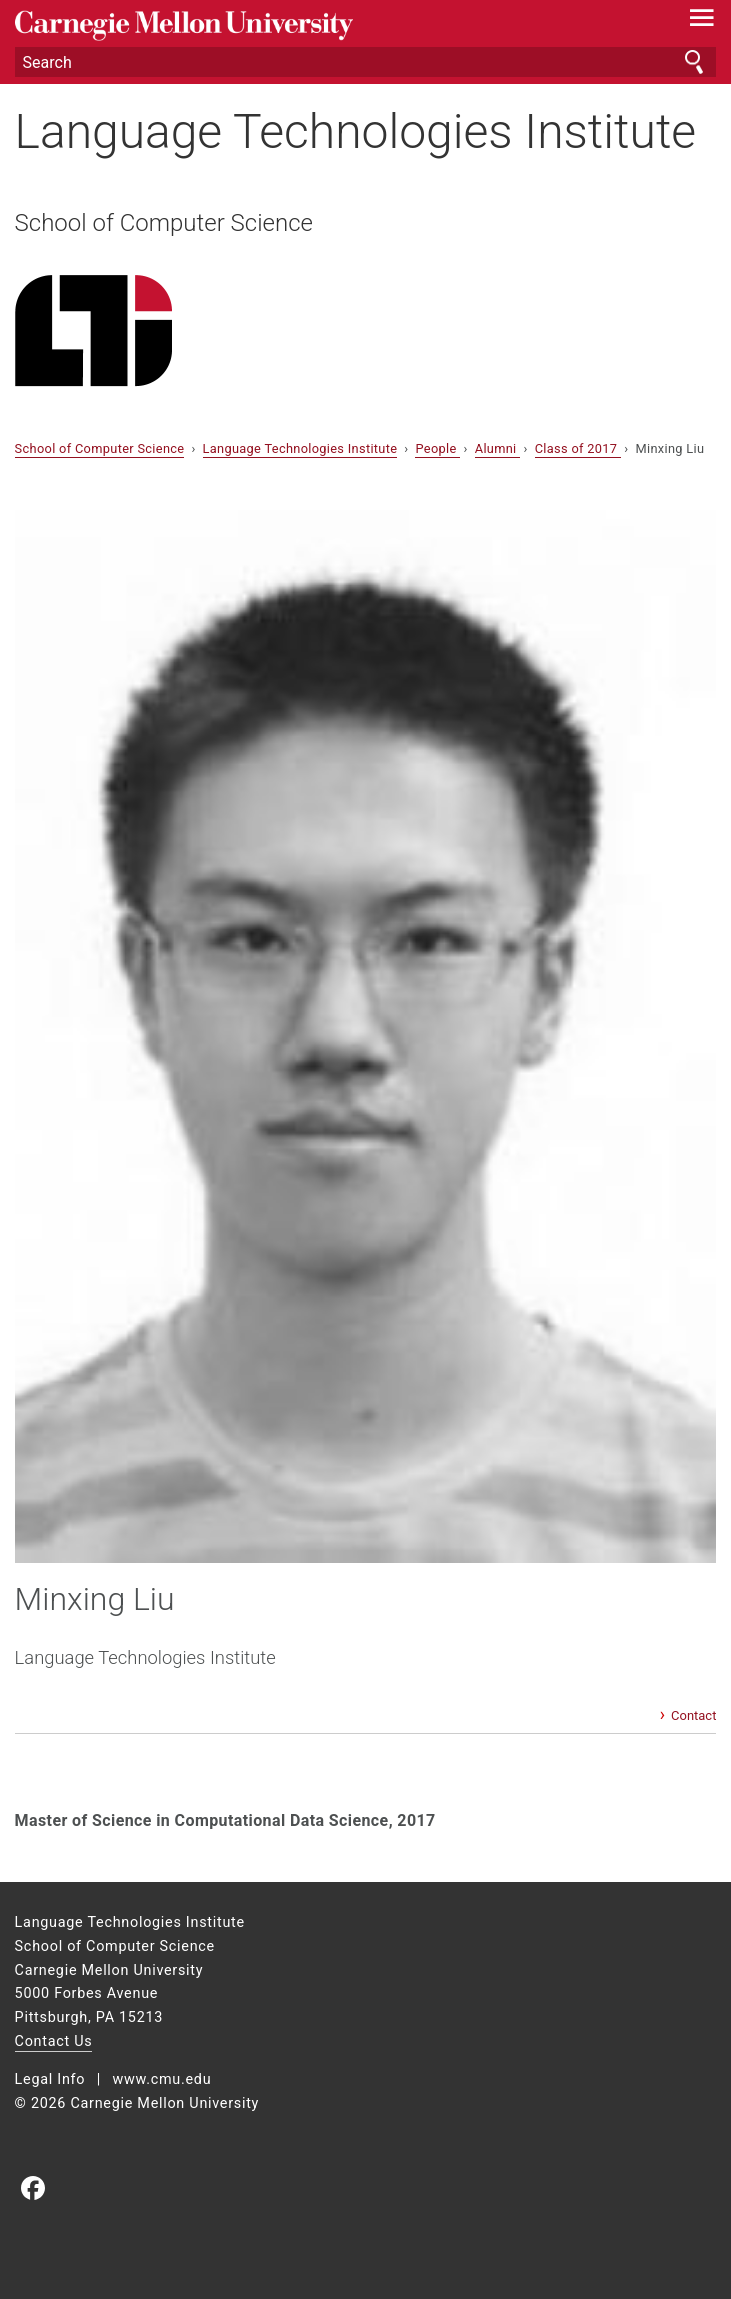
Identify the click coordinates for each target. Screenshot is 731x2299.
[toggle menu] (701, 22)
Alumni (497, 448)
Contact (693, 1715)
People (437, 448)
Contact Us (54, 2041)
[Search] (366, 62)
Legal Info (50, 2079)
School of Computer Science (164, 223)
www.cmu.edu (161, 2079)
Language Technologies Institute (356, 131)
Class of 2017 (578, 448)
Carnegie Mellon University (313, 25)
